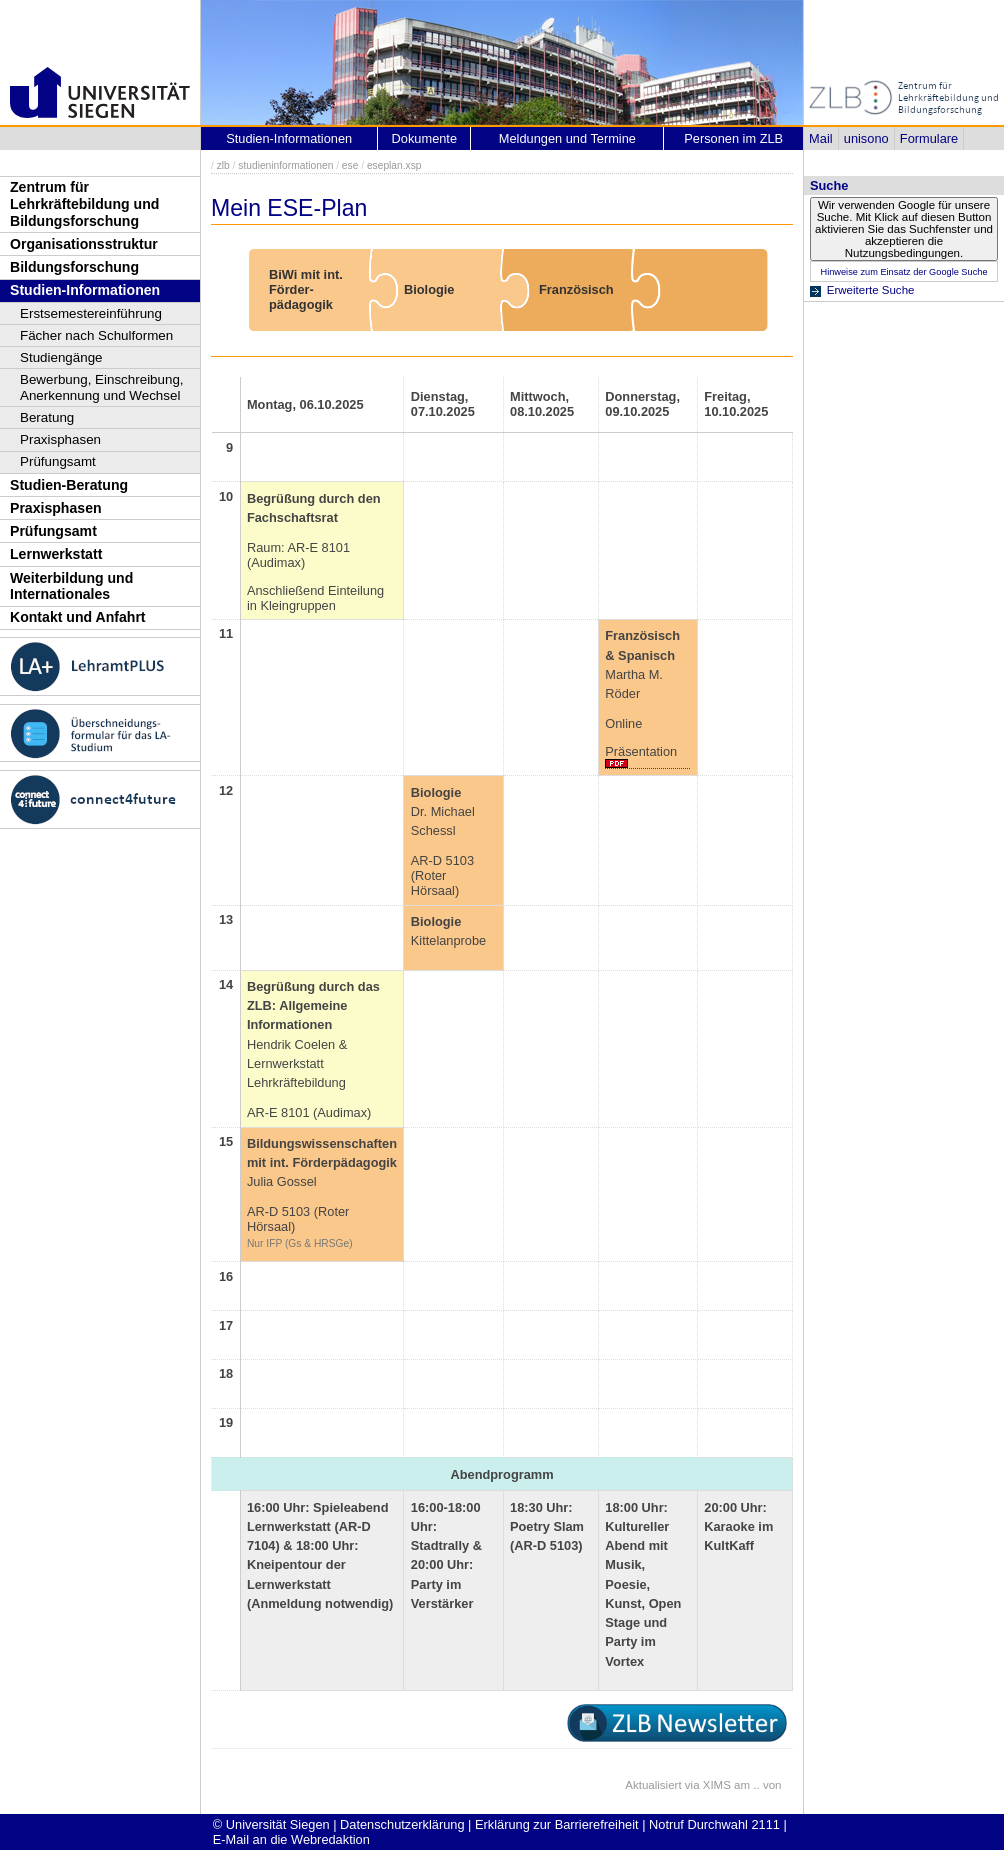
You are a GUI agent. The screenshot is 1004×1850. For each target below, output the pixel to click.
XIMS (717, 1785)
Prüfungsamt (58, 461)
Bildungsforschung (74, 267)
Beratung (47, 417)
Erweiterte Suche (871, 290)
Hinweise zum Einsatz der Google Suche (903, 272)
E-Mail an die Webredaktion (291, 1839)
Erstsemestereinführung (91, 313)
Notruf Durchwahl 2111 (714, 1824)
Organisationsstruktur (84, 244)
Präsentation (641, 751)
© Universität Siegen (271, 1824)
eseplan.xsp (394, 165)
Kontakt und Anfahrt (78, 617)
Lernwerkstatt (56, 554)
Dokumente (424, 138)
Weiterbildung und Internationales (71, 586)
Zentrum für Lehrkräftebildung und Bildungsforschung (84, 203)
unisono (866, 138)
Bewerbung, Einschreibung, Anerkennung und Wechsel (102, 387)
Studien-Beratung (69, 485)
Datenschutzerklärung (402, 1824)
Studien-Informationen (85, 290)
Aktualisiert (653, 1785)
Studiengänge (61, 357)
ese (350, 165)
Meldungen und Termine (567, 138)
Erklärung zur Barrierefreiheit (557, 1824)
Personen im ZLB (733, 138)
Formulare (929, 138)
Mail (820, 138)
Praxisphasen (60, 439)
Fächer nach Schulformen (96, 335)
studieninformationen (285, 165)
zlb (223, 165)
